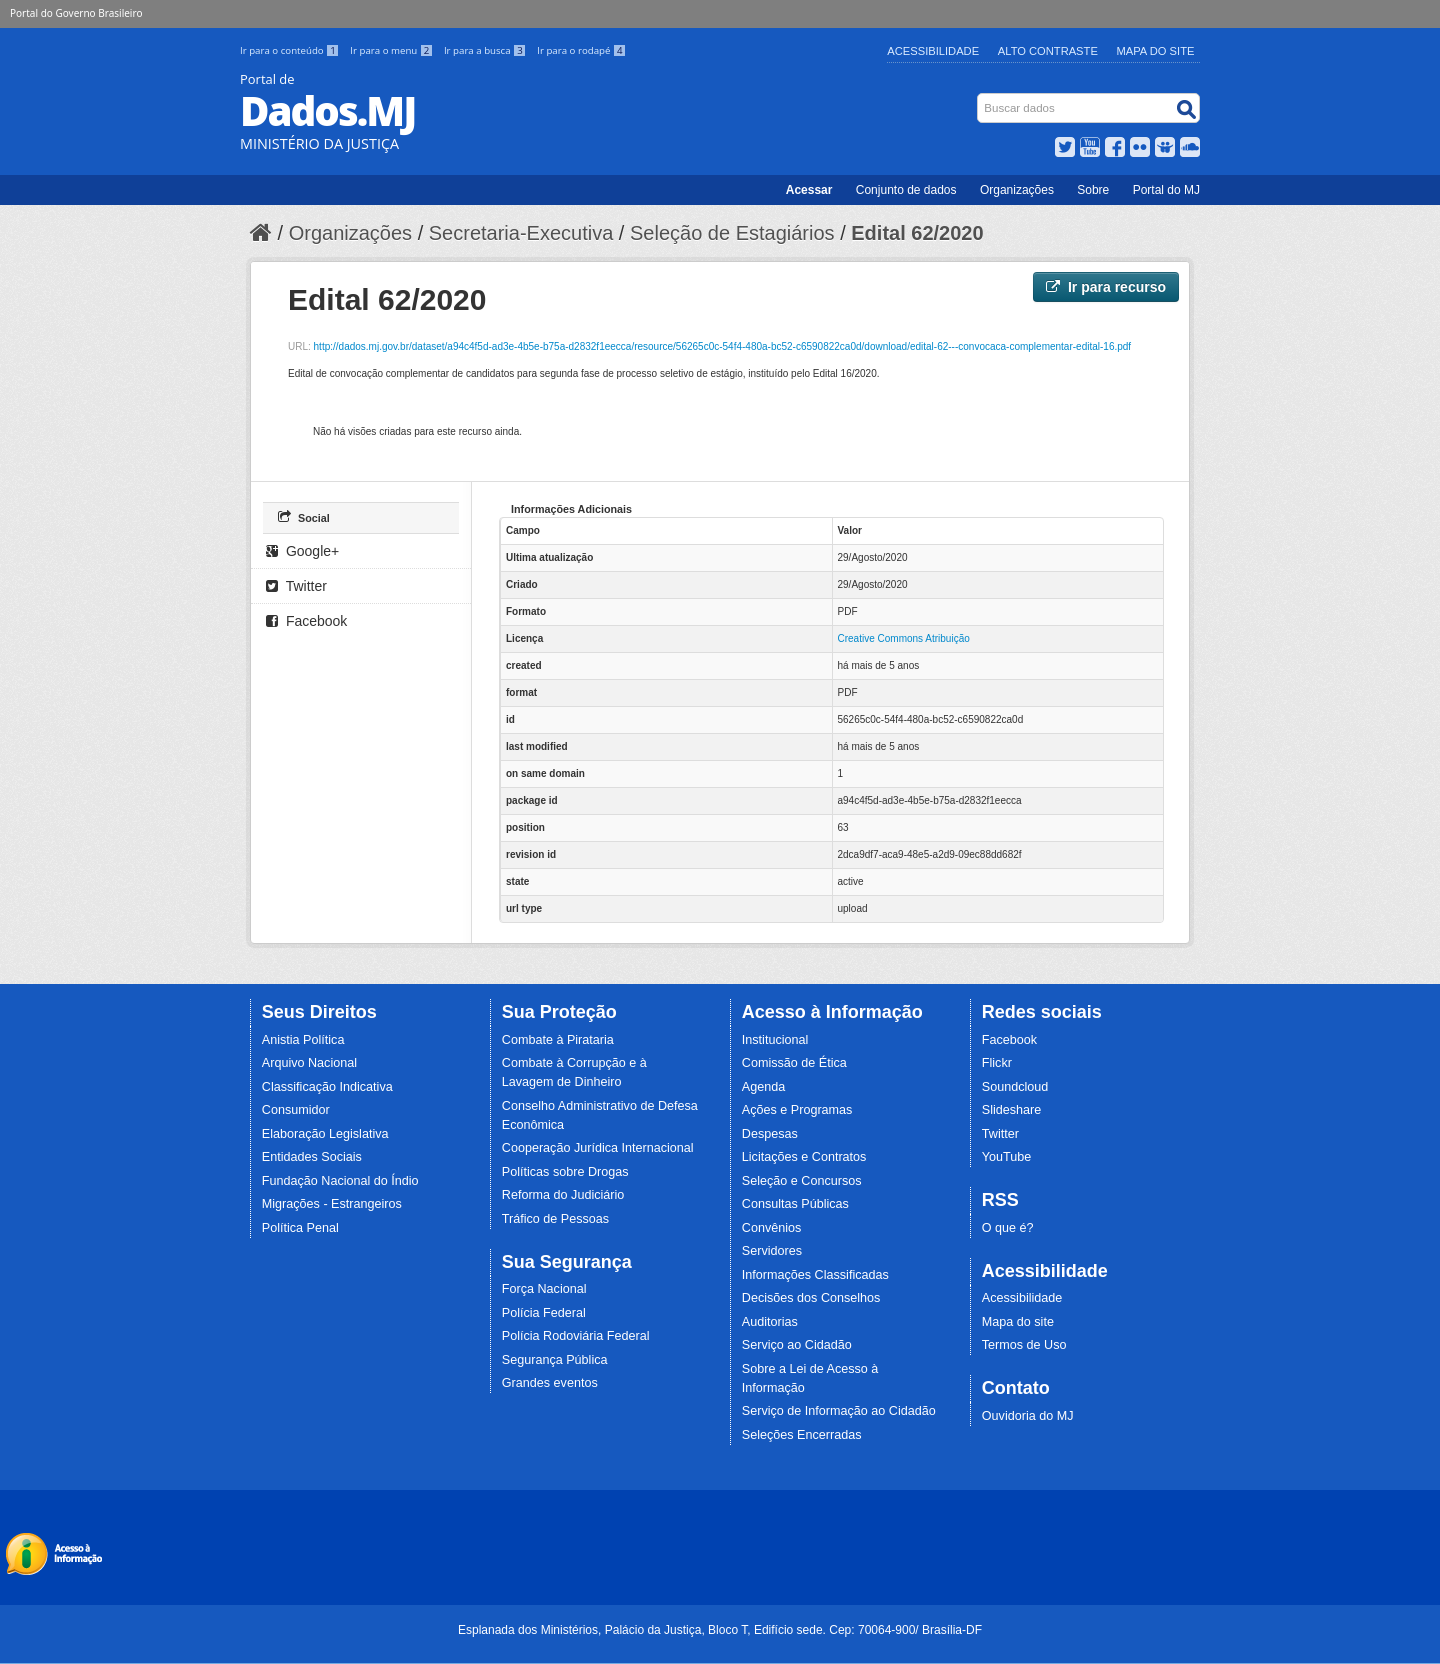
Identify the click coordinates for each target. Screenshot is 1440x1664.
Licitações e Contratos (804, 1157)
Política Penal (300, 1228)
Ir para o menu (393, 50)
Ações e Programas (797, 1110)
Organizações (1017, 190)
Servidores (772, 1251)
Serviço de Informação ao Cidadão (839, 1411)
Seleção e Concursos (802, 1181)
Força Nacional (544, 1289)
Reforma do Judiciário (563, 1195)
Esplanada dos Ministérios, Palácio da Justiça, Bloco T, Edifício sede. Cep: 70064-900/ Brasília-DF (720, 1630)
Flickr (997, 1063)
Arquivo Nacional (309, 1063)
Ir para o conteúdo (291, 50)
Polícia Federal (544, 1313)
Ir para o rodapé (581, 50)
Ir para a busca (486, 50)
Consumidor (296, 1110)
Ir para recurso (1106, 287)
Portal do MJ (1166, 190)
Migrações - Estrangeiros (332, 1204)
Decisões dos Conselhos (811, 1298)
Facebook (306, 621)
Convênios (772, 1228)
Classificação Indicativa (327, 1087)
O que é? (1008, 1228)
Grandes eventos (550, 1383)
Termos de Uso (1024, 1345)
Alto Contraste (1048, 51)
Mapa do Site (1156, 51)
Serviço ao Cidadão (797, 1345)
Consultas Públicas (795, 1204)
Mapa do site (1018, 1322)
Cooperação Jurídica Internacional (598, 1148)
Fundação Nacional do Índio (340, 1181)
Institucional (775, 1040)
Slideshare (1012, 1110)
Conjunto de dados (906, 190)
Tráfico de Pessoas (555, 1219)
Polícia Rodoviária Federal (576, 1336)
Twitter (296, 586)
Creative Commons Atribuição (904, 638)
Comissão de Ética (794, 1063)
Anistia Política (303, 1040)
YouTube (1007, 1157)
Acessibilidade (933, 51)
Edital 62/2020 (917, 233)
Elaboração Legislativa (325, 1134)
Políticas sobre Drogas (565, 1172)
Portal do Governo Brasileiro (76, 13)
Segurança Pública (555, 1360)
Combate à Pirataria (558, 1040)
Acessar (809, 190)
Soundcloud (1015, 1087)
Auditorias (770, 1322)
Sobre (1093, 190)
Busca (979, 97)
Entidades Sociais (312, 1157)
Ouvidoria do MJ (1028, 1416)
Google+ (302, 551)
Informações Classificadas (815, 1275)
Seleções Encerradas (802, 1435)
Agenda (763, 1087)
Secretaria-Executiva (521, 233)
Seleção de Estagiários (732, 233)
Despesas (770, 1134)
